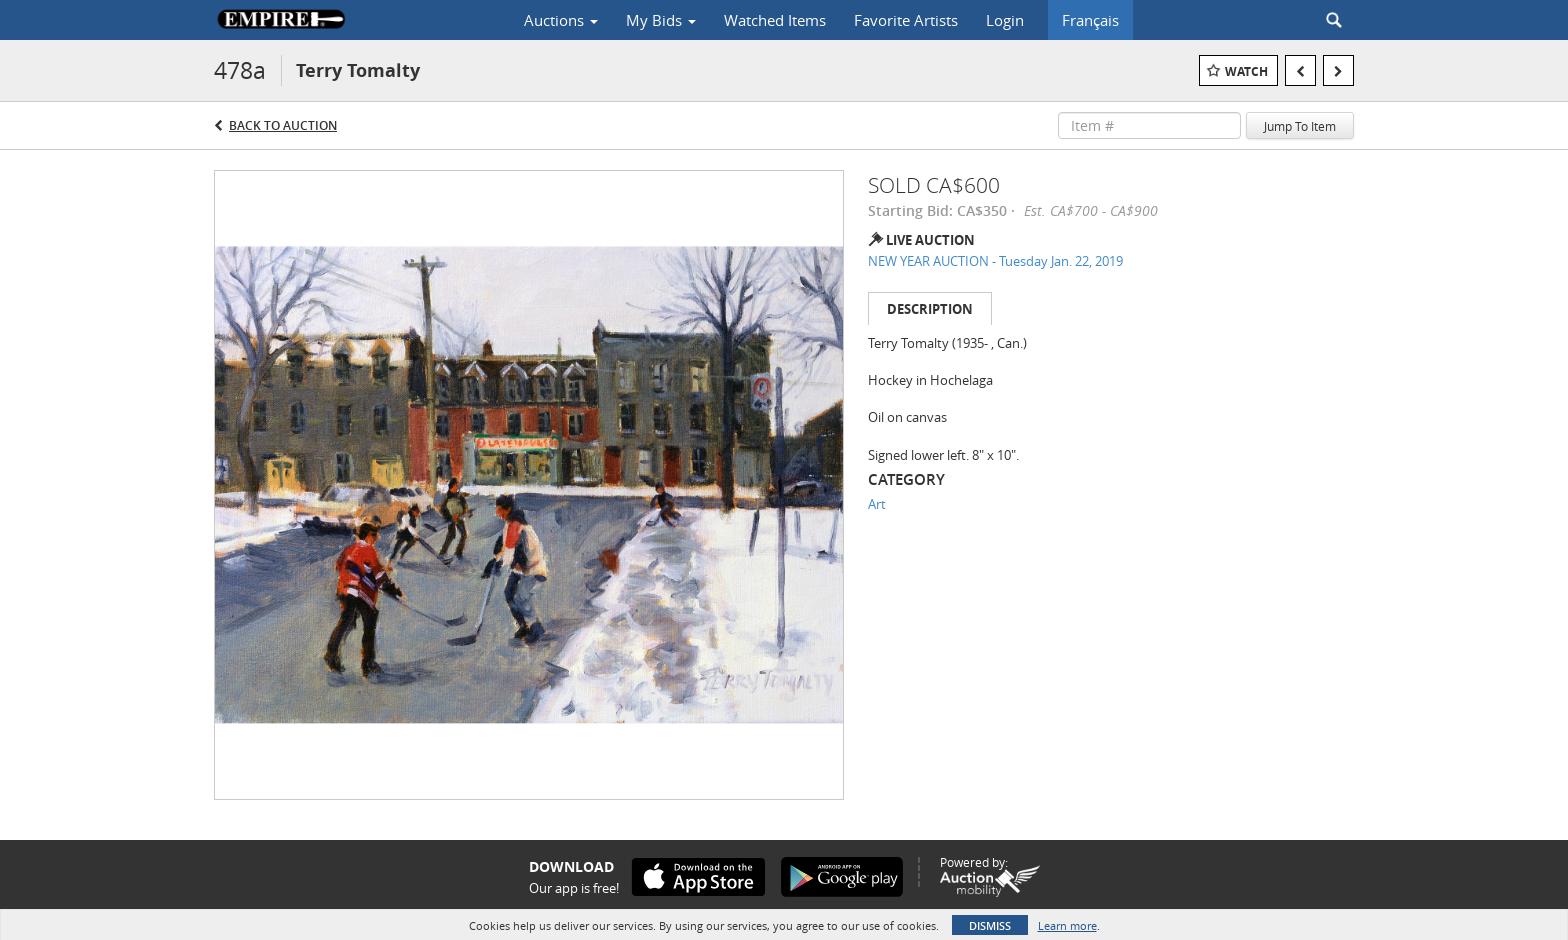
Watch (1246, 71)
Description (930, 309)
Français (1090, 20)
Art (877, 504)
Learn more (1067, 925)
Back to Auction (283, 125)
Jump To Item (1300, 126)
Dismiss (990, 925)
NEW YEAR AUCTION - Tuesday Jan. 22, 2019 (995, 261)
